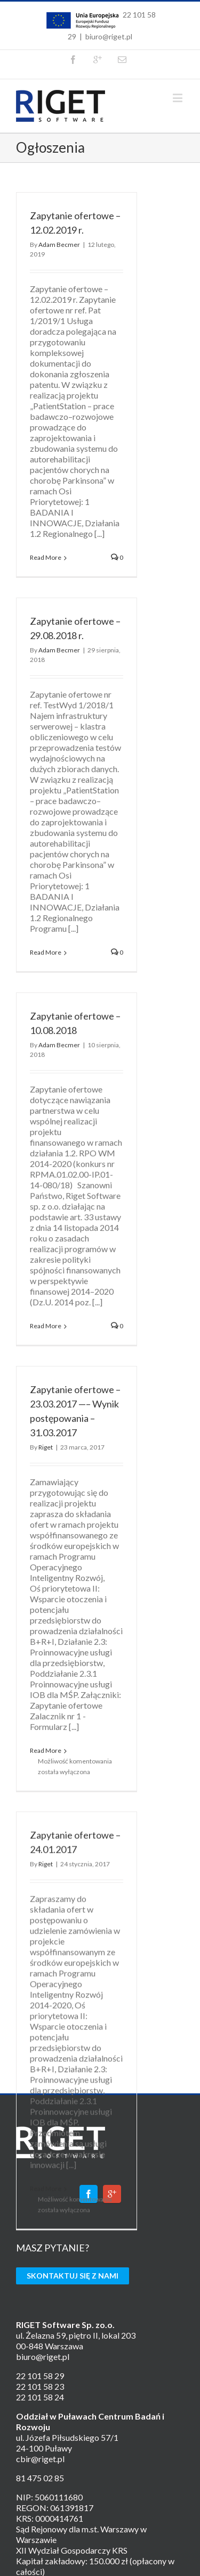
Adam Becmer (59, 245)
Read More (45, 557)
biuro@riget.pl (108, 36)
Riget (45, 1406)
